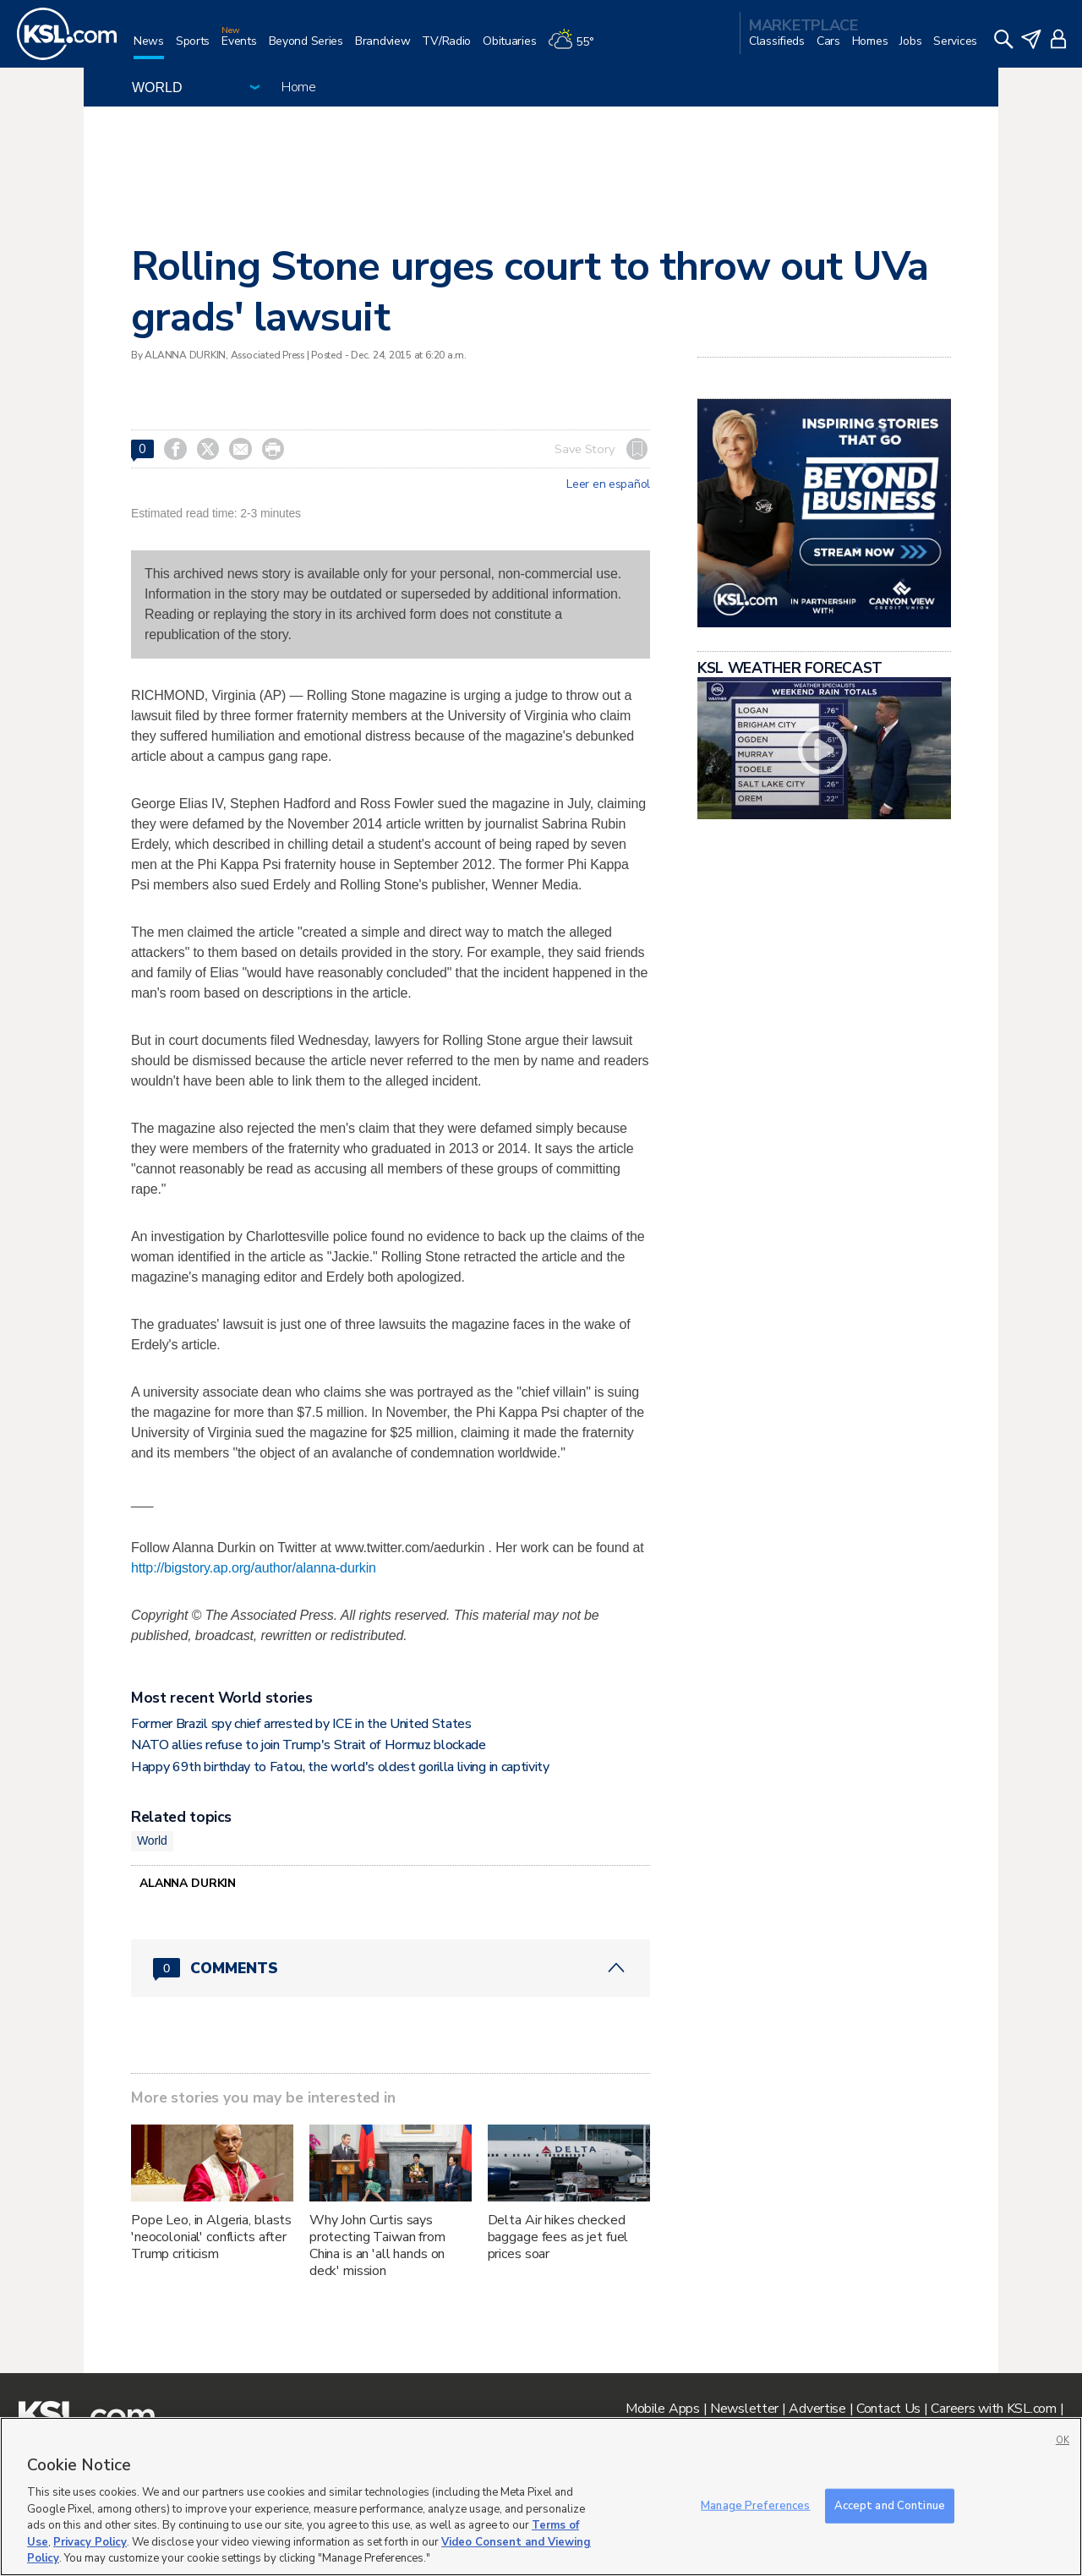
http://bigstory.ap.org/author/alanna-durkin (253, 1568)
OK (1062, 2440)
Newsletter (744, 2408)
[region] (541, 2496)
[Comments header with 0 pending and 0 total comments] (390, 1968)
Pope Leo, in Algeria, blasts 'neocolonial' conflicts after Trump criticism (211, 2237)
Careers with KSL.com (993, 2408)
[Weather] (576, 48)
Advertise (817, 2408)
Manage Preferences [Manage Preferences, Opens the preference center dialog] (755, 2505)
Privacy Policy (90, 2542)
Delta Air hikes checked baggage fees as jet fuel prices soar (558, 2237)
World (152, 1840)
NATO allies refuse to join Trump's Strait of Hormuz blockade (308, 1745)
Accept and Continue (889, 2505)
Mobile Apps (663, 2408)
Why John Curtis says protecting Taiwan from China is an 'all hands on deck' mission (377, 2245)
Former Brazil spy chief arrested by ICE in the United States (301, 1724)
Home (298, 87)
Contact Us (888, 2408)
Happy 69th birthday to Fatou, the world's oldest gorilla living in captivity (340, 1767)
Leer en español (608, 484)
